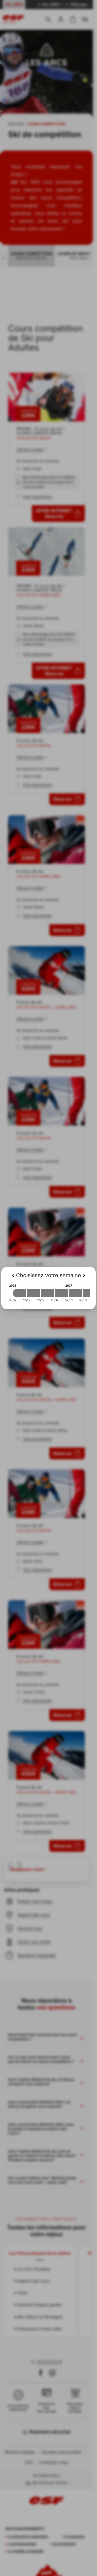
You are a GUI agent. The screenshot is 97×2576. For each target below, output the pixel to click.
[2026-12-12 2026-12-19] (33, 1293)
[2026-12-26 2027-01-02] (61, 1293)
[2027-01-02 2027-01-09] (75, 1293)
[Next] (84, 1275)
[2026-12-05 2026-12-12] (19, 1293)
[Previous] (13, 1275)
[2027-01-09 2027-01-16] (89, 1293)
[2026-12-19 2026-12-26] (47, 1293)
